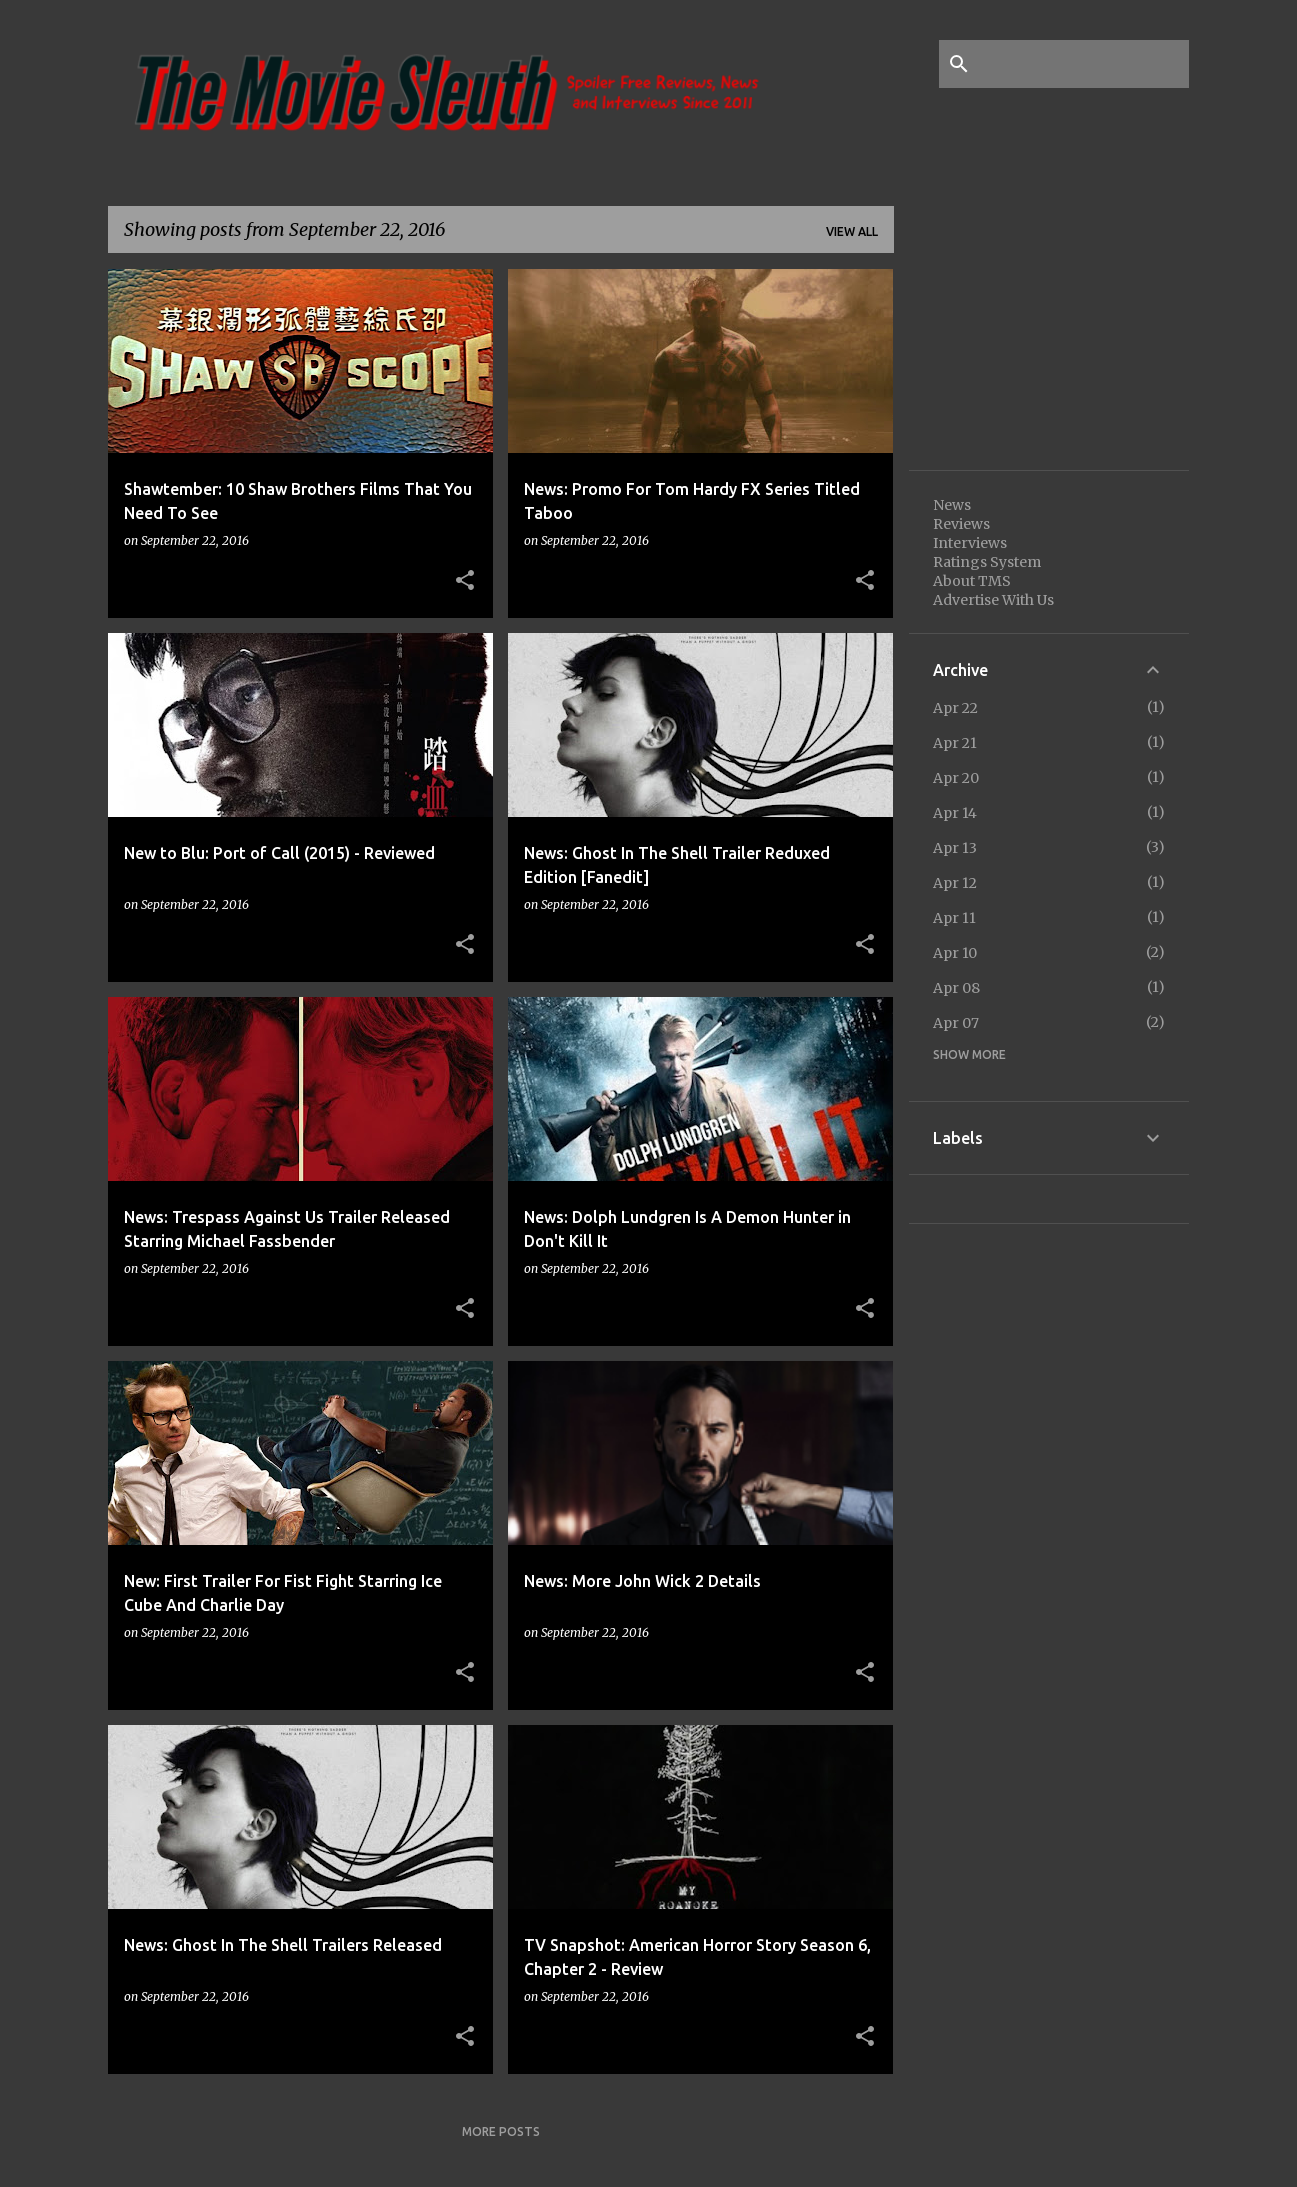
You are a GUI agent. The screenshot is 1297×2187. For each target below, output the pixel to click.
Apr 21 (955, 743)
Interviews (970, 543)
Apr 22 (955, 708)
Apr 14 (955, 813)
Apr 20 (956, 778)
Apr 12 (955, 883)
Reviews (961, 524)
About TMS (972, 581)
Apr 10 (955, 953)
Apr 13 (955, 848)
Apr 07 (956, 1023)
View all (852, 231)
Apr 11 (954, 918)
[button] (465, 581)
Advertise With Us (993, 600)
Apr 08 (956, 988)
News (952, 505)
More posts (501, 2131)
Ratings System (987, 562)
